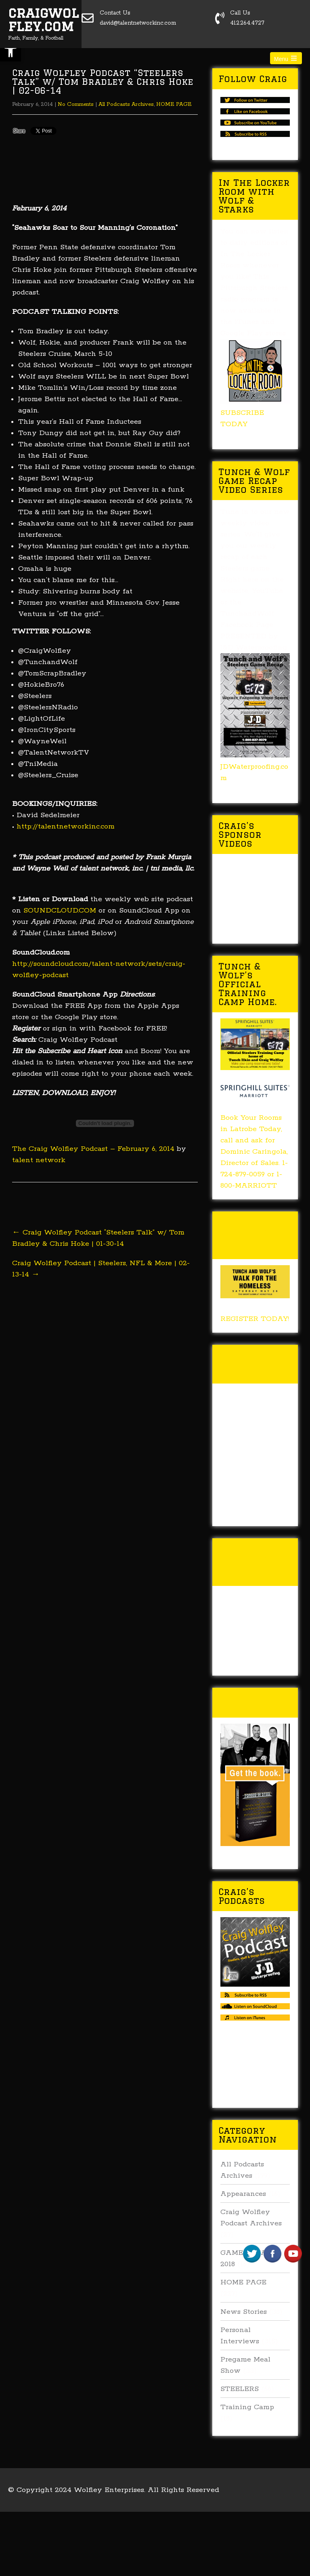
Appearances (243, 2193)
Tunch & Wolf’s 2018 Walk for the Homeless (253, 1235)
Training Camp (247, 2407)
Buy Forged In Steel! (254, 1702)
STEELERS (239, 2389)
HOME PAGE (174, 104)
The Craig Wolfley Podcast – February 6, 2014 (93, 1148)
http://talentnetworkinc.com (66, 826)
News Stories (243, 2311)
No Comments (76, 104)
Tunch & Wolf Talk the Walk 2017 (254, 1364)
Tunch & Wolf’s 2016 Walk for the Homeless (253, 1561)
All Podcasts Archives (126, 104)
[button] (10, 50)
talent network (38, 1160)
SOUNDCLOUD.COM (59, 910)
